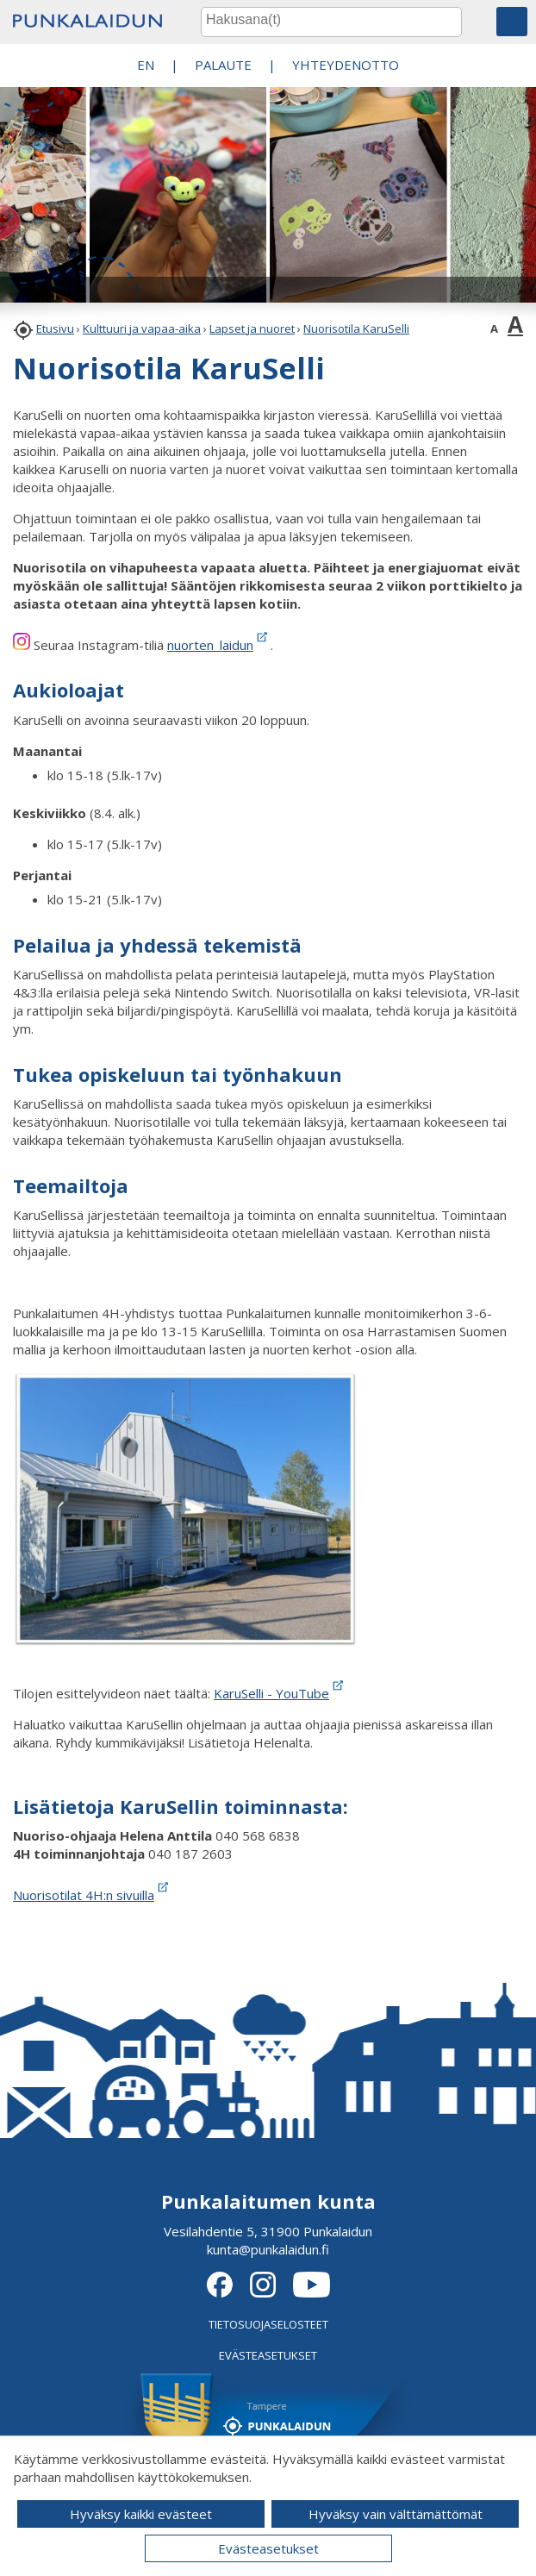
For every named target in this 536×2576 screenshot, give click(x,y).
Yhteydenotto (345, 64)
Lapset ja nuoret (252, 328)
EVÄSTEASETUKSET (268, 2355)
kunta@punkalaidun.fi (268, 2249)
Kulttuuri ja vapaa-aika (142, 328)
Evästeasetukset (268, 2548)
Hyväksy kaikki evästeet (141, 2514)
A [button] (494, 328)
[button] (511, 21)
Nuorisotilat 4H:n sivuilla (92, 1895)
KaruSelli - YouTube (280, 1693)
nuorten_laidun (210, 644)
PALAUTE (223, 64)
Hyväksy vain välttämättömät (396, 2514)
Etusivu (55, 328)
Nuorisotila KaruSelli (356, 328)
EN (145, 64)
